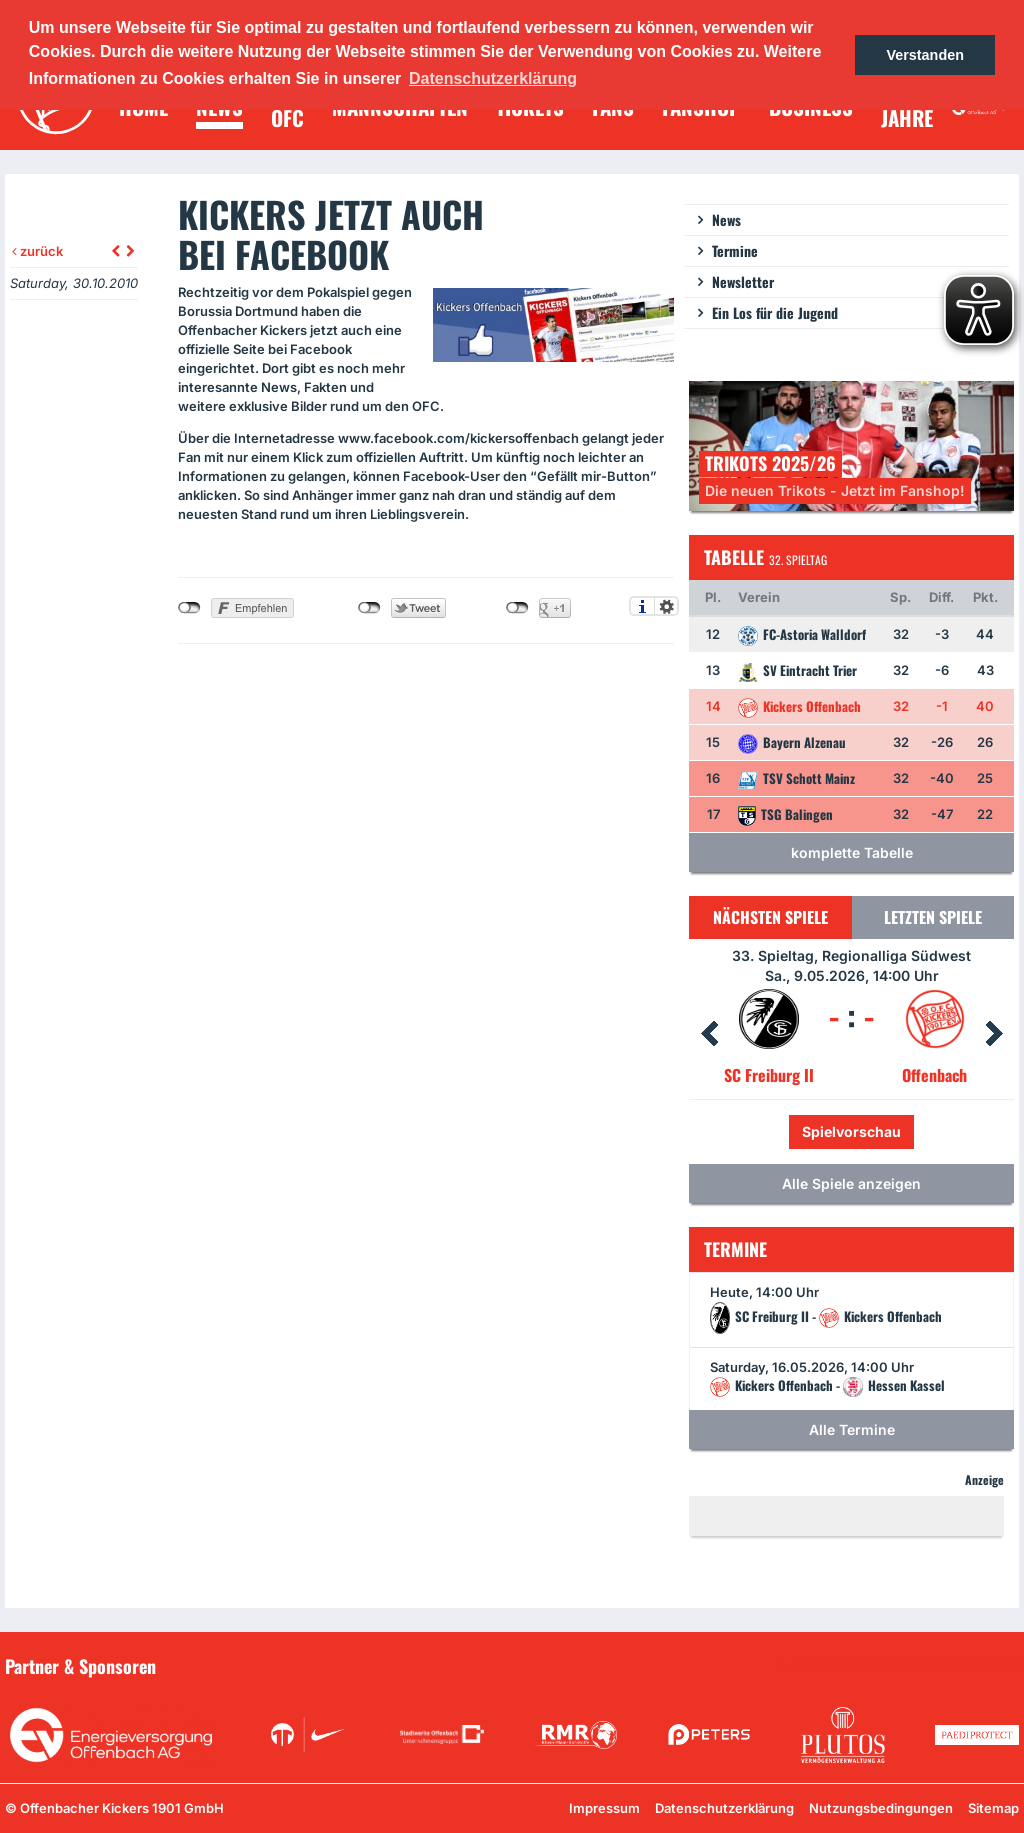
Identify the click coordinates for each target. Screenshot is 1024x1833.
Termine (735, 250)
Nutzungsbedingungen (881, 1808)
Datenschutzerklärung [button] (493, 78)
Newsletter (743, 281)
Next (994, 1034)
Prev (709, 1034)
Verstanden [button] (925, 55)
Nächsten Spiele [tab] (770, 917)
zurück (37, 251)
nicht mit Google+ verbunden (517, 608)
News (726, 219)
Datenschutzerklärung (724, 1808)
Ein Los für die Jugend (775, 312)
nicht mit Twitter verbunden (369, 608)
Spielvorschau (851, 1131)
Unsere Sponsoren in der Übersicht (905, 1665)
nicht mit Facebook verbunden (189, 608)
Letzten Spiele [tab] (933, 917)
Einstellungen (666, 606)
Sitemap (993, 1808)
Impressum (604, 1808)
